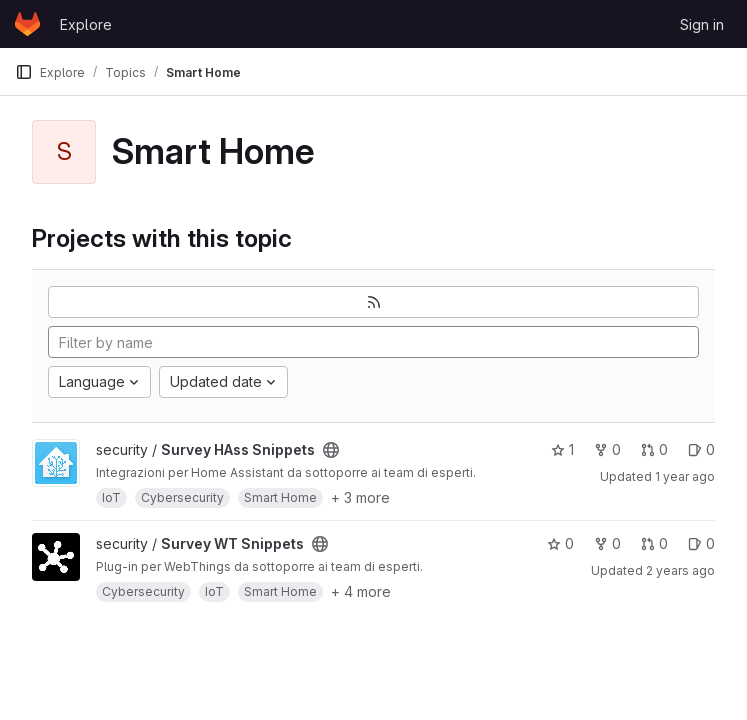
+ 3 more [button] (360, 497)
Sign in (702, 24)
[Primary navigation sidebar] (24, 72)
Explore (86, 24)
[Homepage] (27, 24)
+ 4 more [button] (361, 591)
